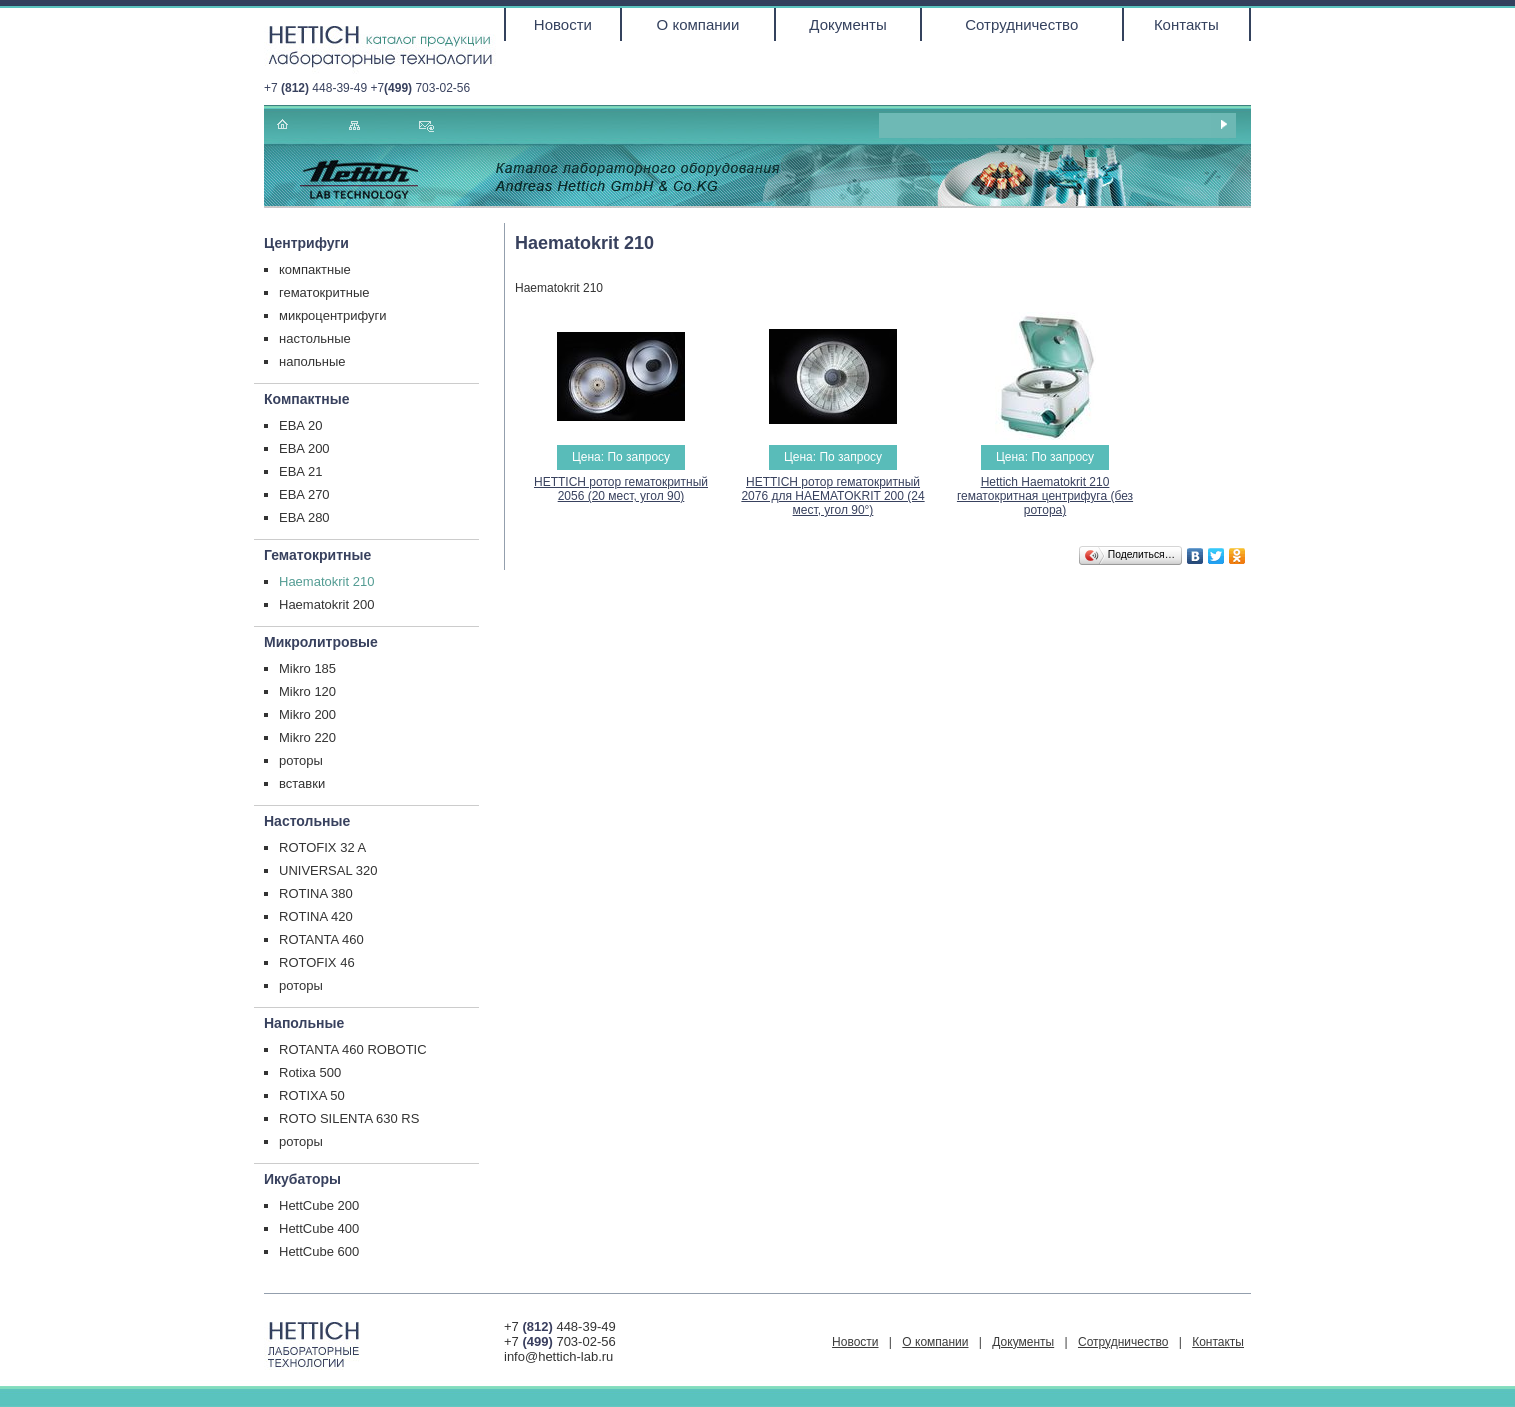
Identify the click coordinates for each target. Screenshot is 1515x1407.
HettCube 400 (319, 1228)
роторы (301, 760)
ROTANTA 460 (321, 939)
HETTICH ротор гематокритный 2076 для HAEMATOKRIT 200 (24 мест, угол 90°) (832, 496)
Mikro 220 (307, 737)
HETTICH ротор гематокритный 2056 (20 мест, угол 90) (621, 489)
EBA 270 (304, 494)
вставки (302, 783)
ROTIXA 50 (312, 1095)
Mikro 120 (307, 691)
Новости (563, 24)
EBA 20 (300, 425)
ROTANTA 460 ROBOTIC (353, 1049)
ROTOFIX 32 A (322, 847)
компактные (315, 269)
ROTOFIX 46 (317, 962)
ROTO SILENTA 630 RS (349, 1118)
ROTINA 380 (316, 893)
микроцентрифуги (333, 315)
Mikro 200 (307, 714)
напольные (312, 361)
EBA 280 (304, 517)
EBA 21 (300, 471)
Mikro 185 (307, 668)
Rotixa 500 (310, 1072)
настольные (315, 338)
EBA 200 (304, 448)
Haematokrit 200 (326, 604)
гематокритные (324, 292)
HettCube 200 (319, 1205)
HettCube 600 (319, 1251)
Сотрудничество (1021, 24)
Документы (847, 24)
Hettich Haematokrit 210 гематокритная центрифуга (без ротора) (1045, 496)
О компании (698, 24)
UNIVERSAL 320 (328, 870)
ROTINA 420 (316, 916)
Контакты (1186, 24)
